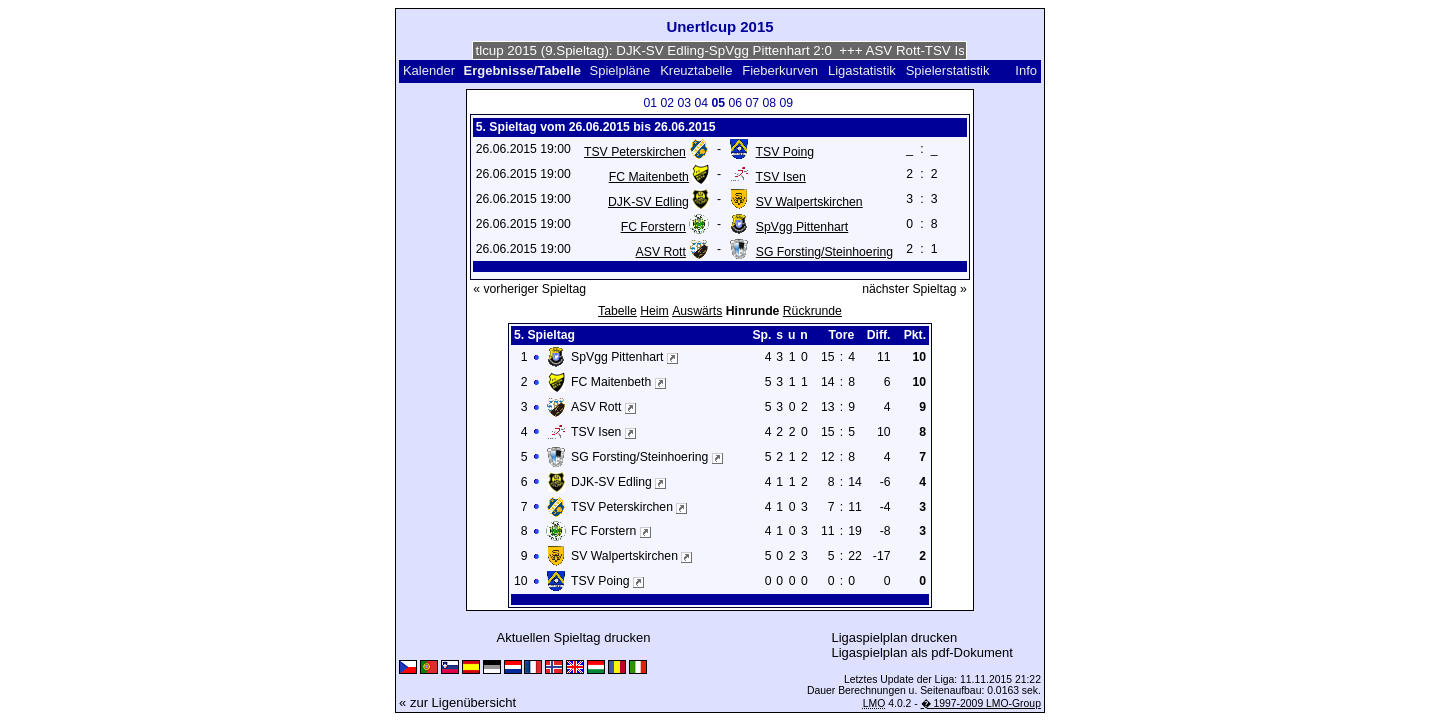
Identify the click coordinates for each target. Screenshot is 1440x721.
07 (752, 103)
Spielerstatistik (949, 70)
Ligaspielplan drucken (895, 637)
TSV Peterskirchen (635, 152)
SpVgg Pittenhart (802, 227)
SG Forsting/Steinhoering (824, 252)
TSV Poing (785, 152)
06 (735, 103)
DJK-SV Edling (648, 202)
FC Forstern (653, 227)
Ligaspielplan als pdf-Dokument (921, 652)
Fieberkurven (780, 70)
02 (667, 103)
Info (1026, 70)
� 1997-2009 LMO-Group (981, 703)
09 (786, 103)
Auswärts (697, 311)
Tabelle (617, 311)
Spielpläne (620, 70)
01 (650, 103)
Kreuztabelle (696, 70)
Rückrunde (812, 311)
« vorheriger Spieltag (529, 289)
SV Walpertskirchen (809, 202)
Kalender (429, 70)
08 (769, 103)
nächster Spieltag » (914, 289)
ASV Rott (661, 252)
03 (684, 103)
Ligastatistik (862, 70)
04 (701, 103)
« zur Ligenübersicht (457, 702)
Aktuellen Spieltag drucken (573, 637)
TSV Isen (781, 177)
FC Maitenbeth (649, 177)
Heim (654, 311)
